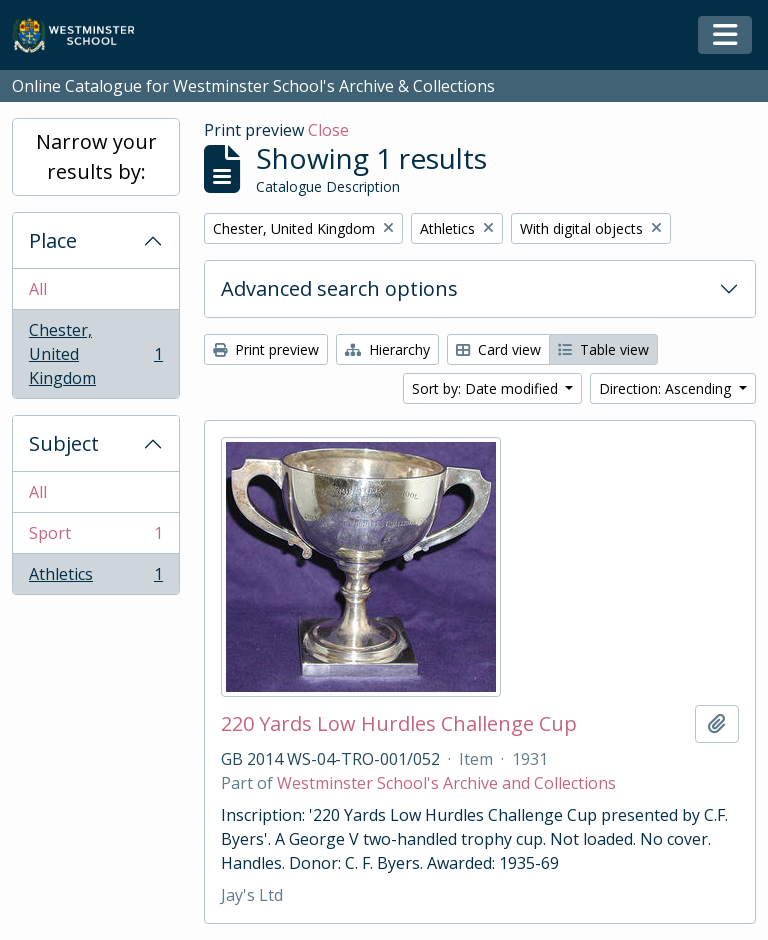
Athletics (95, 578)
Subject (64, 443)
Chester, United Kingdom (95, 354)
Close (328, 130)
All (38, 289)
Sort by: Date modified (487, 388)
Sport (95, 537)
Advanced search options (339, 288)
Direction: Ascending (667, 388)
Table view (603, 349)
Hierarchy (387, 349)
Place (53, 240)
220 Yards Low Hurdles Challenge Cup (399, 724)
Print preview (266, 349)
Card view (498, 349)
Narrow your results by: (96, 156)
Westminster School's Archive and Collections (446, 783)
